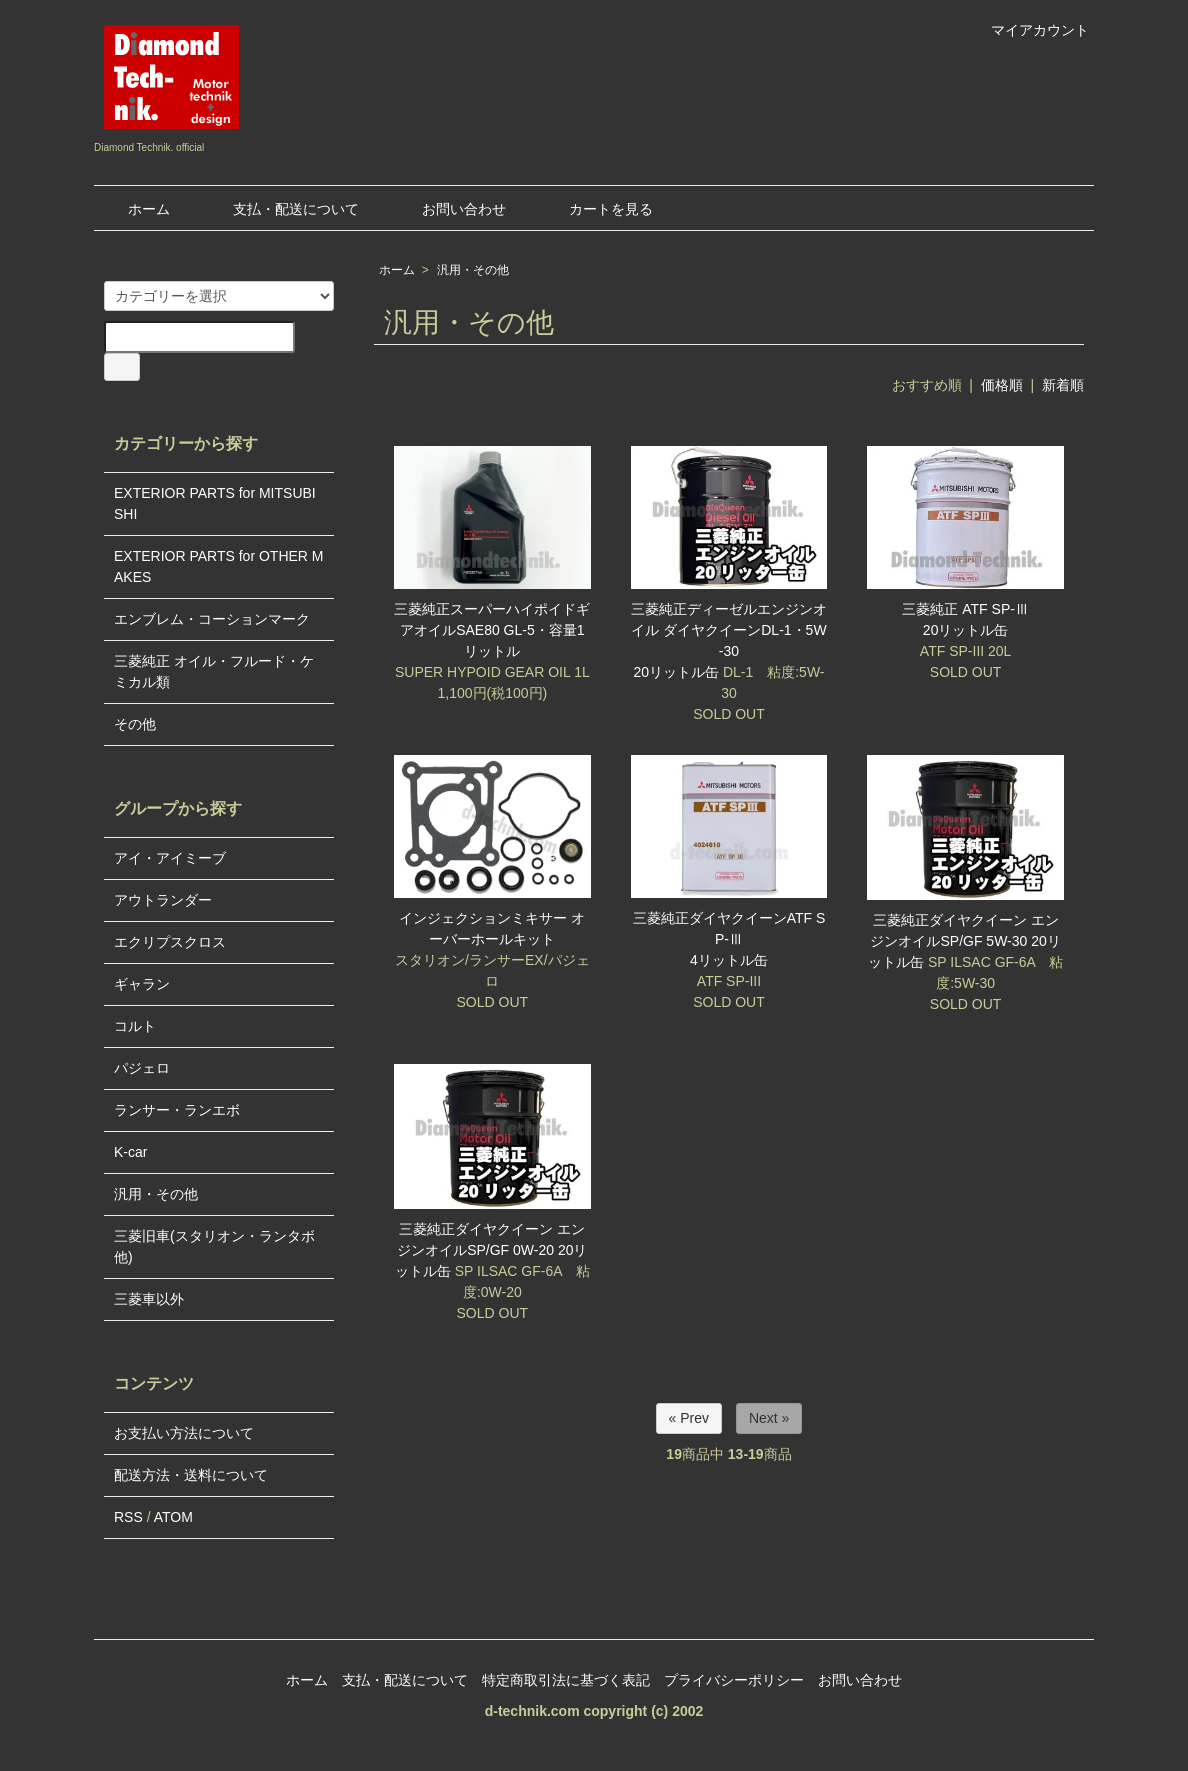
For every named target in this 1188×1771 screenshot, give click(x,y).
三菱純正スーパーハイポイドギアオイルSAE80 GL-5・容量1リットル (492, 630)
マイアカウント (1029, 30)
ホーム (134, 209)
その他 (135, 724)
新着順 (1063, 385)
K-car (130, 1152)
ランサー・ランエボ (177, 1110)
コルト (135, 1026)
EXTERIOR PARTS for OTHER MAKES (219, 566)
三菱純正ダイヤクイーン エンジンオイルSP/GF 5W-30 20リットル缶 (964, 941)
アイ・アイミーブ (170, 858)
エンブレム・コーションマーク (212, 619)
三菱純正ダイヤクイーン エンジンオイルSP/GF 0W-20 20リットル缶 (491, 1250)
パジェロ (142, 1068)
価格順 (1002, 385)
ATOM (173, 1517)
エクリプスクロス (170, 942)
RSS (128, 1517)
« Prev (689, 1418)
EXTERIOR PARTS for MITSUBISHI (215, 503)
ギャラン (142, 984)
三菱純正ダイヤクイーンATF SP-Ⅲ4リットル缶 (729, 939)
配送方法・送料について (191, 1475)
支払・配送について (281, 209)
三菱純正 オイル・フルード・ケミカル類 (214, 671)
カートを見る (596, 209)
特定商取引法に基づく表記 (566, 1680)
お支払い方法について (184, 1433)
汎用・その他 (473, 270)
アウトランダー (163, 900)
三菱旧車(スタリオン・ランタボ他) (214, 1246)
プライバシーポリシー (734, 1680)
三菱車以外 (149, 1299)
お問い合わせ (449, 209)
